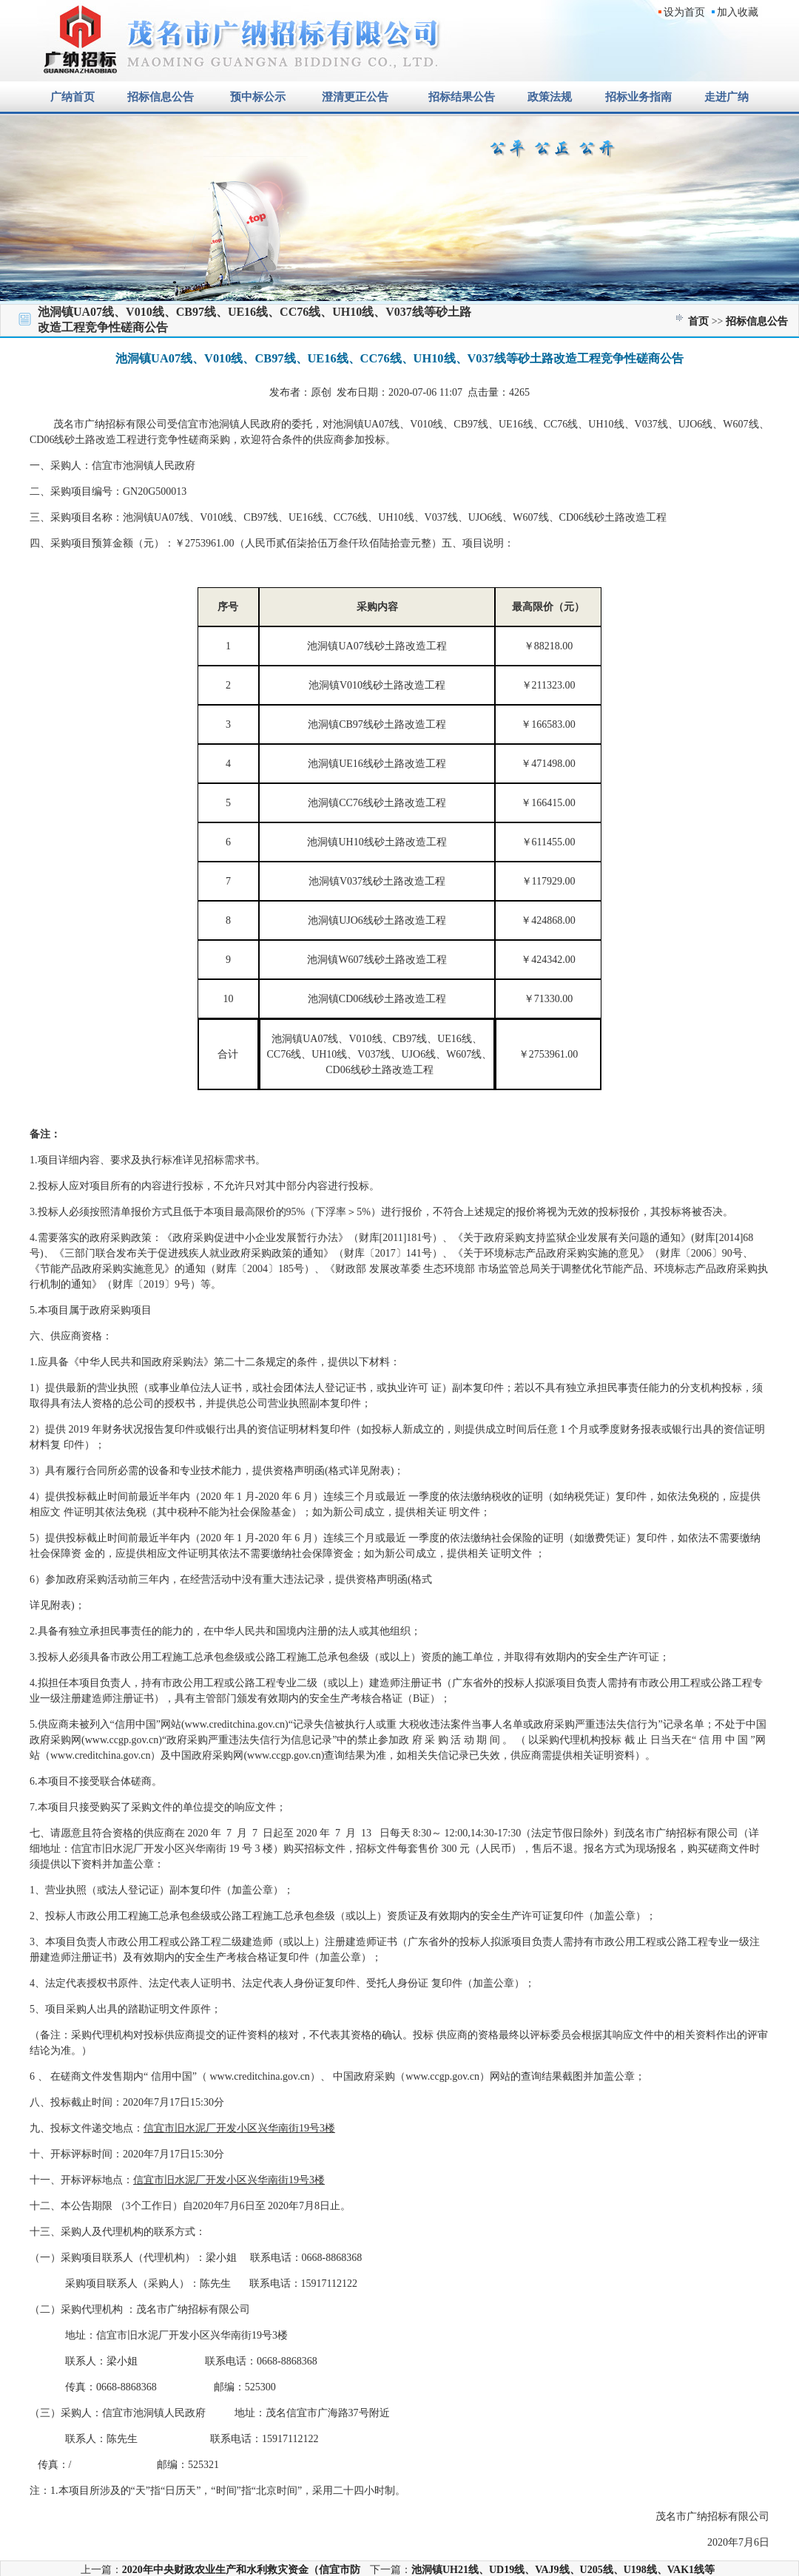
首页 (698, 321)
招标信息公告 (757, 321)
